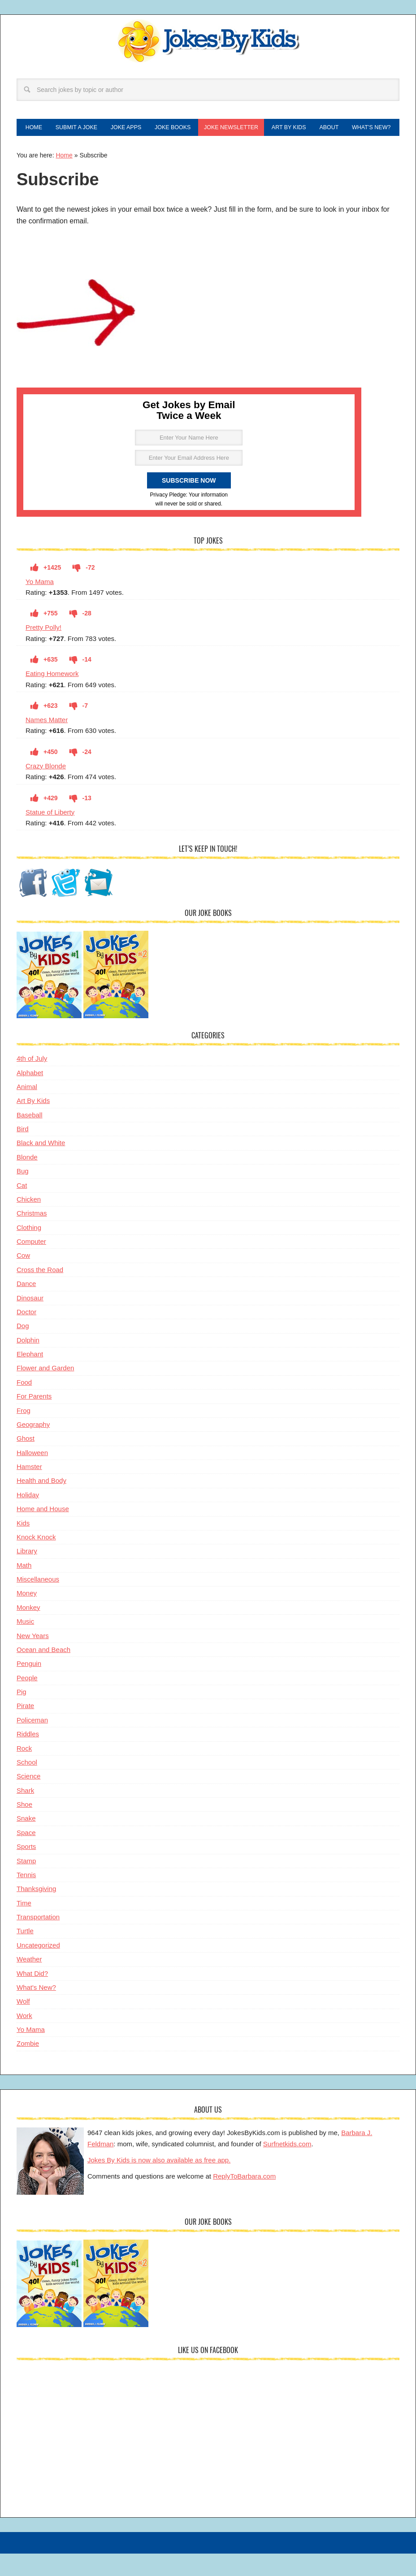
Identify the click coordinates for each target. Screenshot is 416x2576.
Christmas (32, 1237)
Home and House (43, 1533)
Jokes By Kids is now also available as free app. (158, 2184)
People (27, 1701)
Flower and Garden (45, 1392)
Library (27, 1575)
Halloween (32, 1476)
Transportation (38, 1941)
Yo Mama (40, 605)
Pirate (25, 1730)
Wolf (23, 2025)
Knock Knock (36, 1561)
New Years (33, 1659)
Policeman (32, 1744)
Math (24, 1589)
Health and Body (41, 1504)
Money (27, 1617)
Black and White (41, 1167)
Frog (23, 1434)
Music (25, 1645)
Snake (26, 1842)
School (27, 1786)
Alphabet (30, 1096)
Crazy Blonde (46, 789)
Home (64, 179)
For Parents (34, 1420)
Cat (22, 1209)
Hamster (29, 1491)
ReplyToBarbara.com (244, 2200)
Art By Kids (33, 1125)
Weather (29, 1983)
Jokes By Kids (208, 41)
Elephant (30, 1378)
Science (28, 1800)
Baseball (30, 1138)
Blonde (27, 1181)
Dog (23, 1350)
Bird (23, 1153)
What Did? (32, 1997)
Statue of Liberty (50, 836)
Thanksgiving (36, 1913)
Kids (23, 1547)
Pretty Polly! (43, 651)
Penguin (29, 1687)
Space (26, 1856)
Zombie (28, 2067)
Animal (27, 1111)
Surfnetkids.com (287, 2167)
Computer (31, 1265)
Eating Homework (52, 698)
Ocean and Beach (43, 1674)
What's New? (36, 2011)
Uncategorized (38, 1969)
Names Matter (47, 744)
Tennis (26, 1899)
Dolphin (28, 1364)
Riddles (28, 1758)
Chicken (29, 1223)
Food (24, 1406)
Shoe (24, 1828)
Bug (23, 1195)
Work (24, 2039)
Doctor (26, 1336)
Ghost (26, 1462)
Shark (25, 1814)
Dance (26, 1308)
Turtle (25, 1955)
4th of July (32, 1082)
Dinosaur (30, 1321)
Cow (23, 1279)
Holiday (28, 1518)
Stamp (26, 1884)
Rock (24, 1772)
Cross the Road (40, 1293)
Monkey (28, 1631)
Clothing (29, 1251)
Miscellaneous (38, 1603)
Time (24, 1927)
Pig (21, 1716)
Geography (33, 1448)
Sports (26, 1870)
